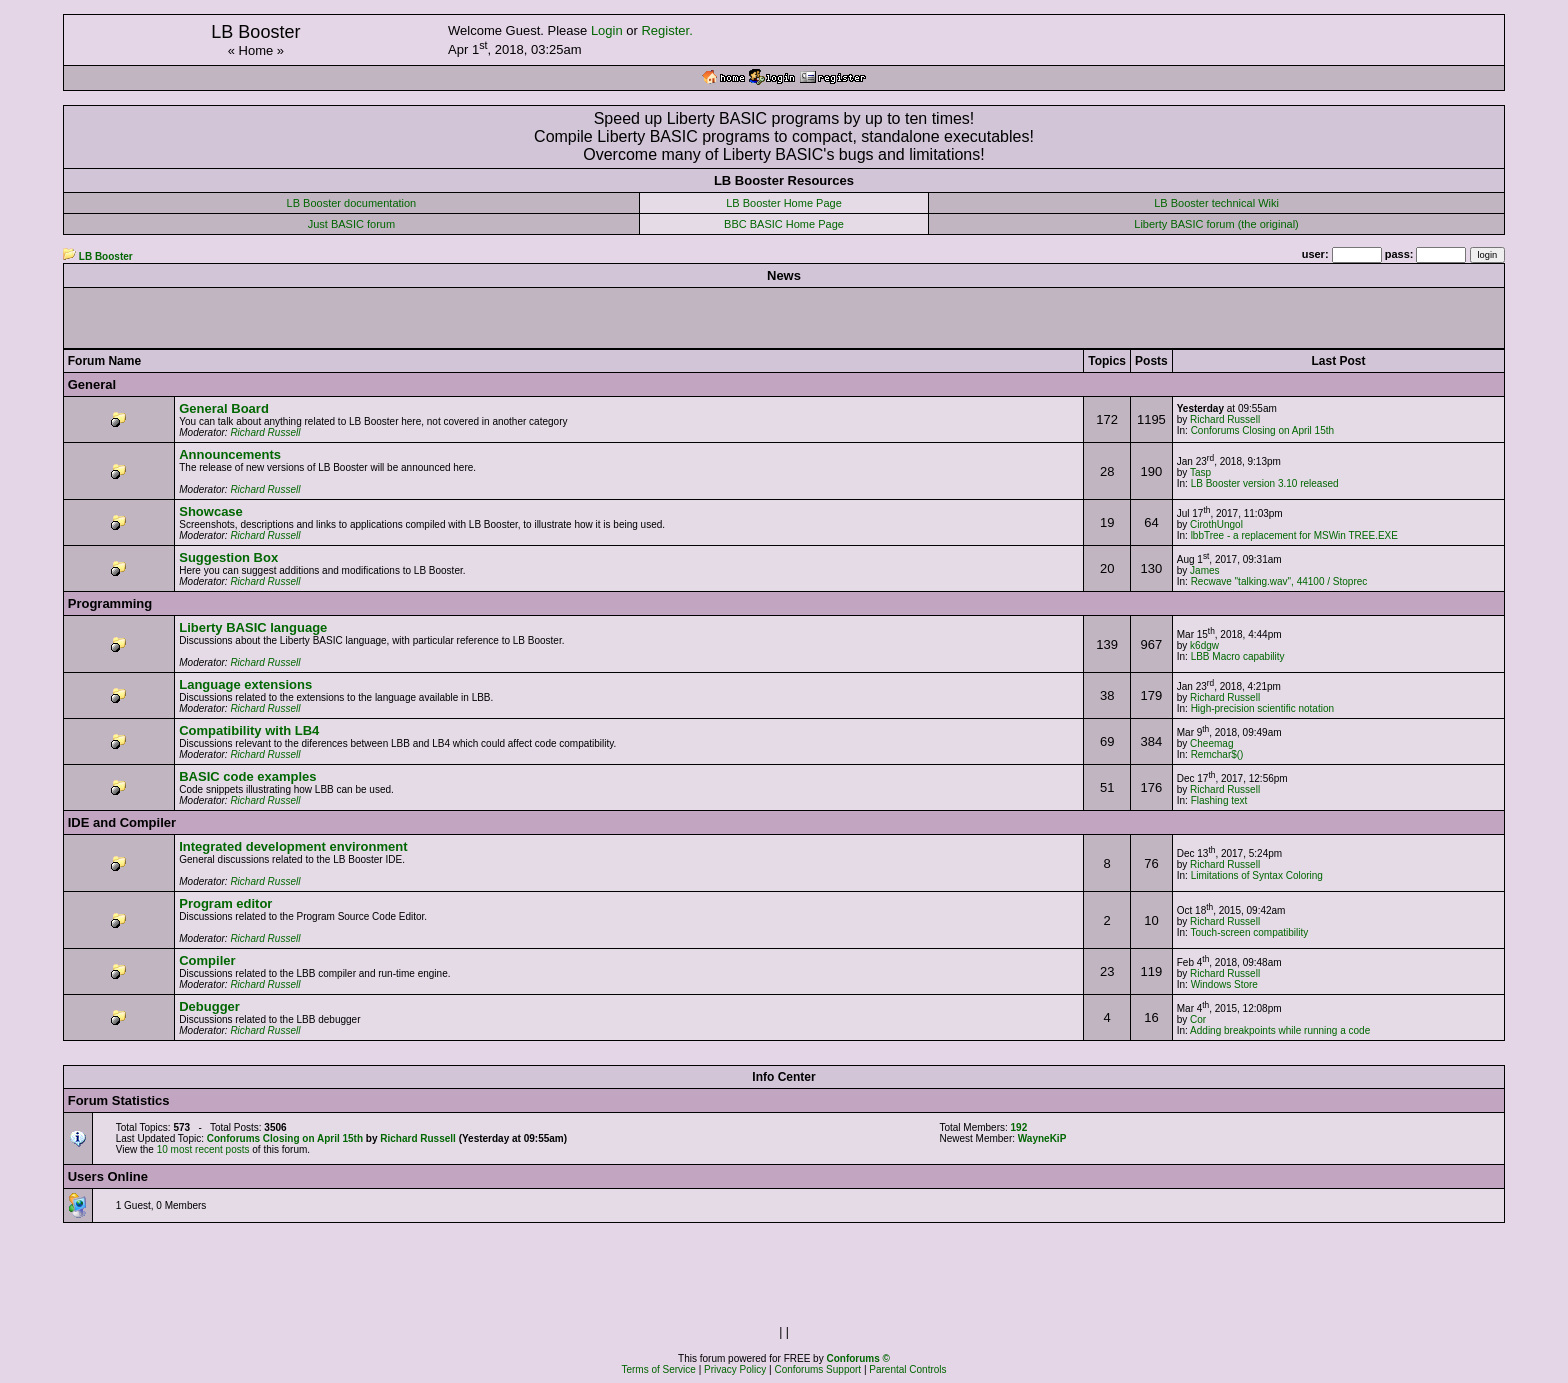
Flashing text (1219, 800)
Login (607, 30)
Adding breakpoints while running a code (1280, 1030)
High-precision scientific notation (1262, 708)
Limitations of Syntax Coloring (1257, 875)
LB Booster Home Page (784, 203)
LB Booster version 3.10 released (1265, 483)
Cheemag (1211, 743)
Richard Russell (265, 432)
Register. (666, 30)
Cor (1198, 1019)
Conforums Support (817, 1369)
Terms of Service (658, 1369)
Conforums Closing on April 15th (1262, 430)
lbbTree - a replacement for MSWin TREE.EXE (1294, 535)
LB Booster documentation (352, 203)
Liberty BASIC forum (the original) (1216, 224)
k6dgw (1204, 645)
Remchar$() (1217, 754)
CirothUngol (1216, 524)
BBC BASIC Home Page (784, 224)
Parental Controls (907, 1369)
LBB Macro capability (1238, 656)
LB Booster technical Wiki (1216, 203)
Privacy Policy (735, 1369)
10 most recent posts (203, 1149)
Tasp (1200, 472)
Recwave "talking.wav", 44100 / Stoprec (1279, 581)
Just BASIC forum (351, 224)
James (1204, 570)
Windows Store (1224, 984)
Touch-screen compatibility (1249, 932)
